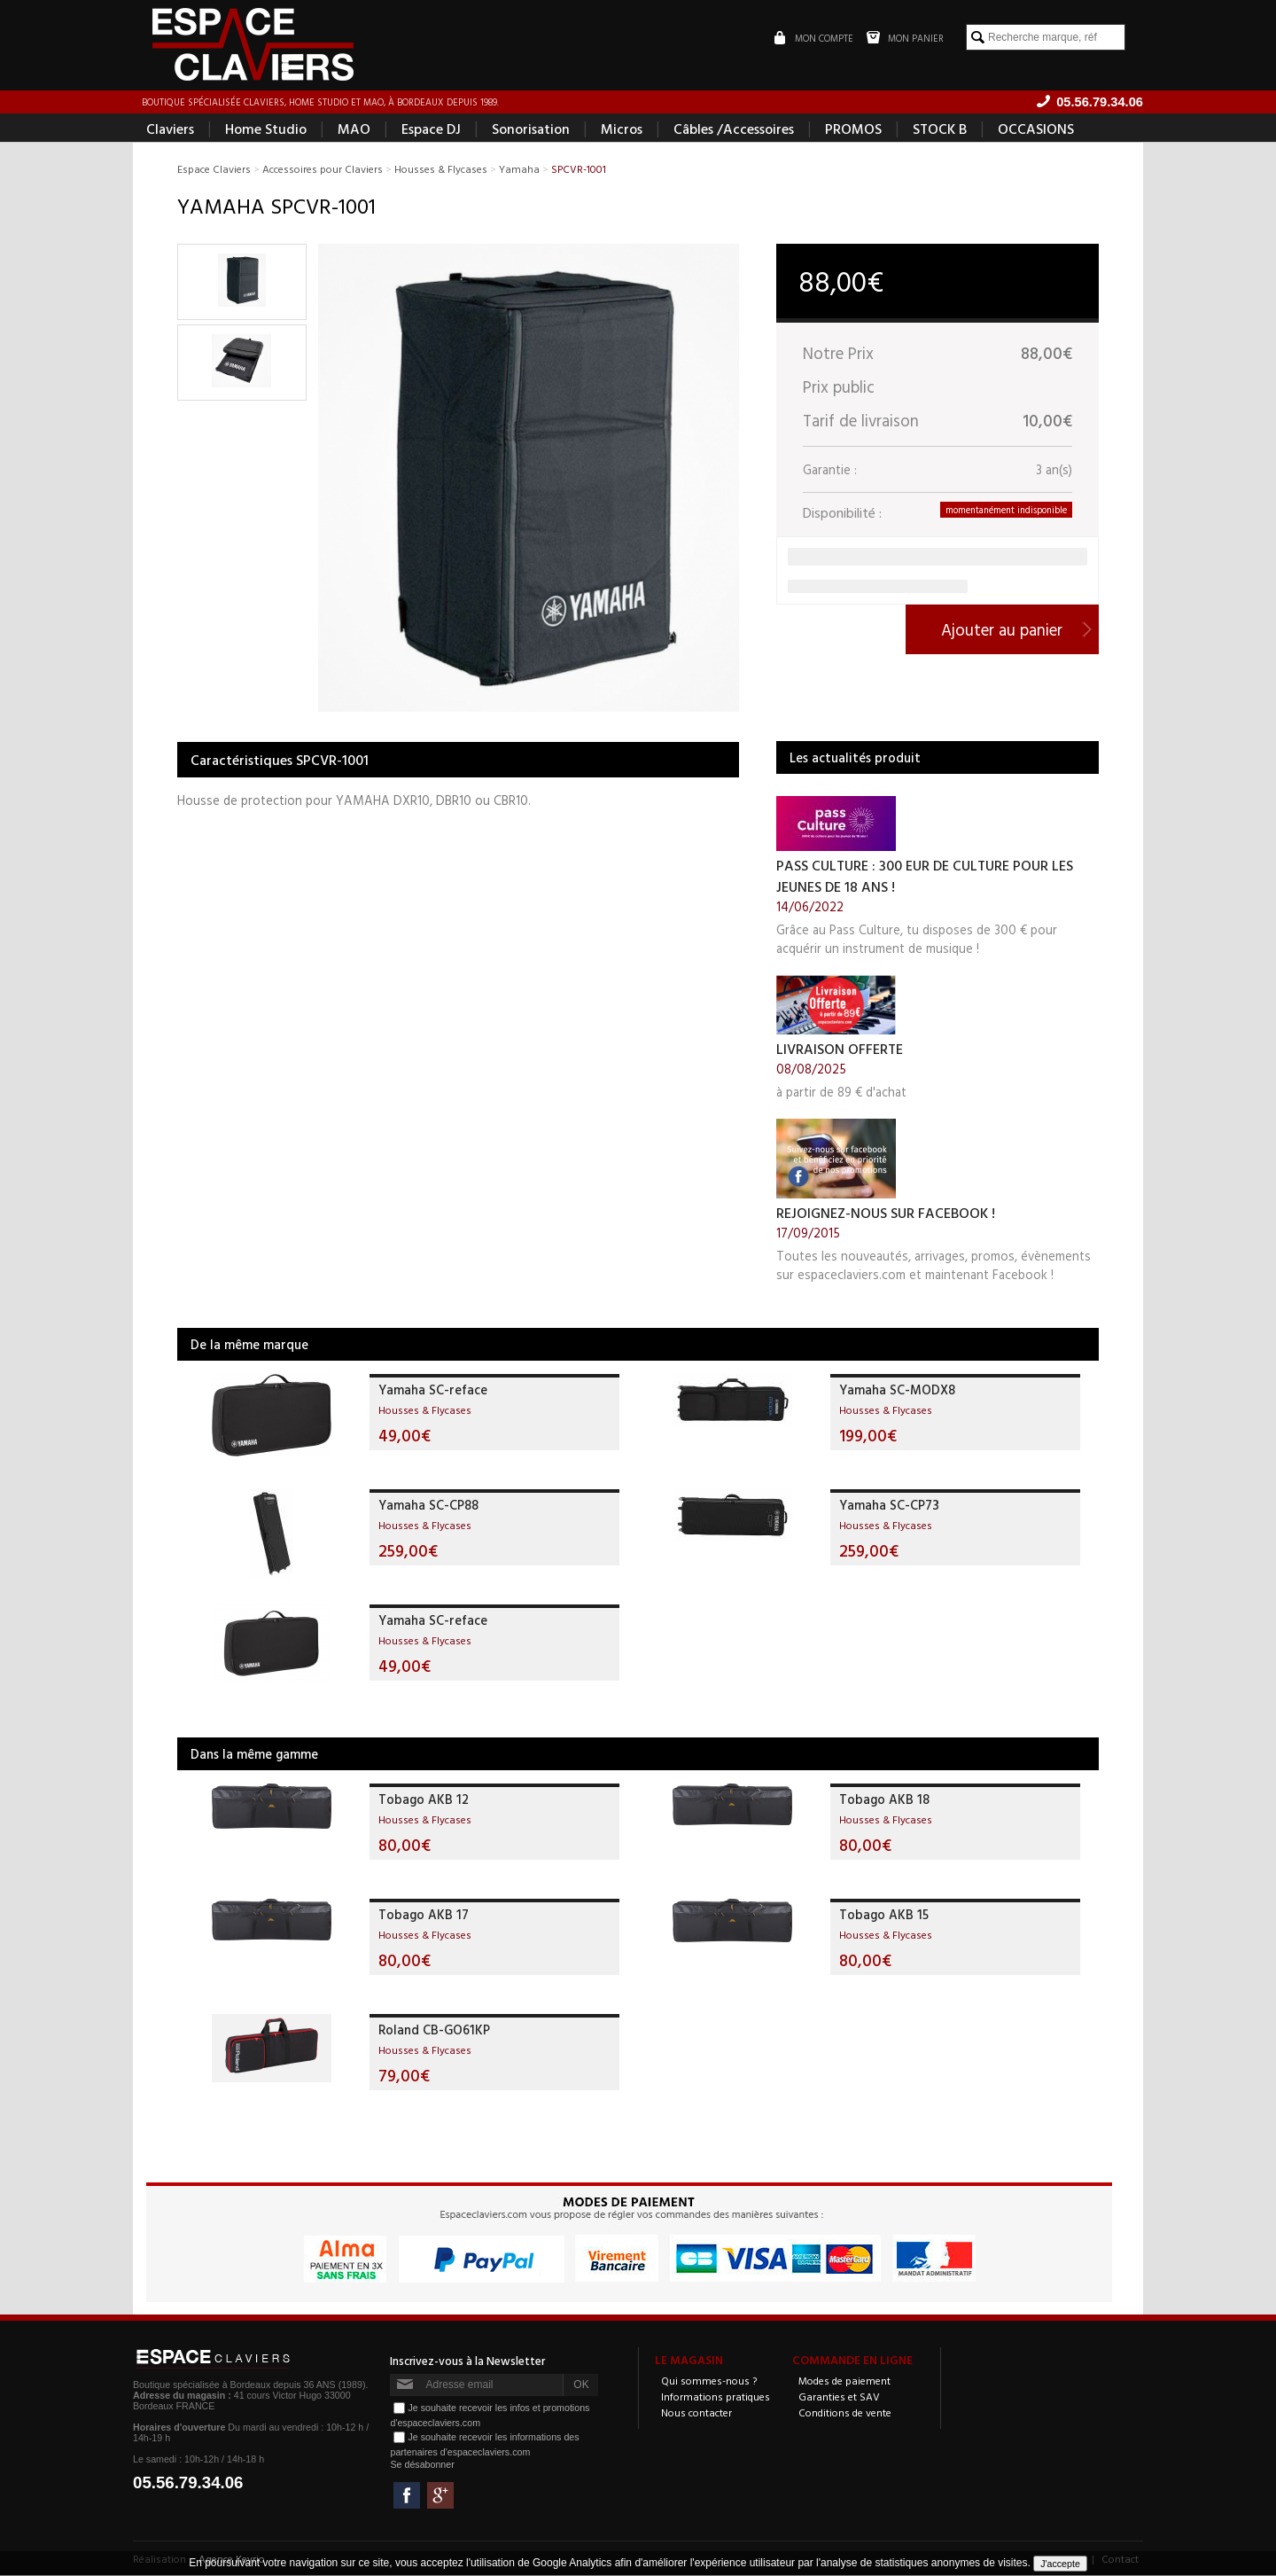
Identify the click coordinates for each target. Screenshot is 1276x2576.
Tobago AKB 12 (423, 1800)
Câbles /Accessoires (733, 129)
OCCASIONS (1036, 129)
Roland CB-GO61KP (434, 2030)
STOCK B (940, 129)
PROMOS (853, 129)
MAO (354, 129)
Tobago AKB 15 (884, 1915)
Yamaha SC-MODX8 (897, 1390)
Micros (621, 129)
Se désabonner (422, 2465)
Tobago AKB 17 (423, 1915)
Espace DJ (431, 129)
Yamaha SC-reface (432, 1390)
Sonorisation (531, 129)
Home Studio (266, 129)
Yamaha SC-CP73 (889, 1505)
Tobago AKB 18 (884, 1800)
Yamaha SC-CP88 (428, 1505)
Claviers (170, 129)
